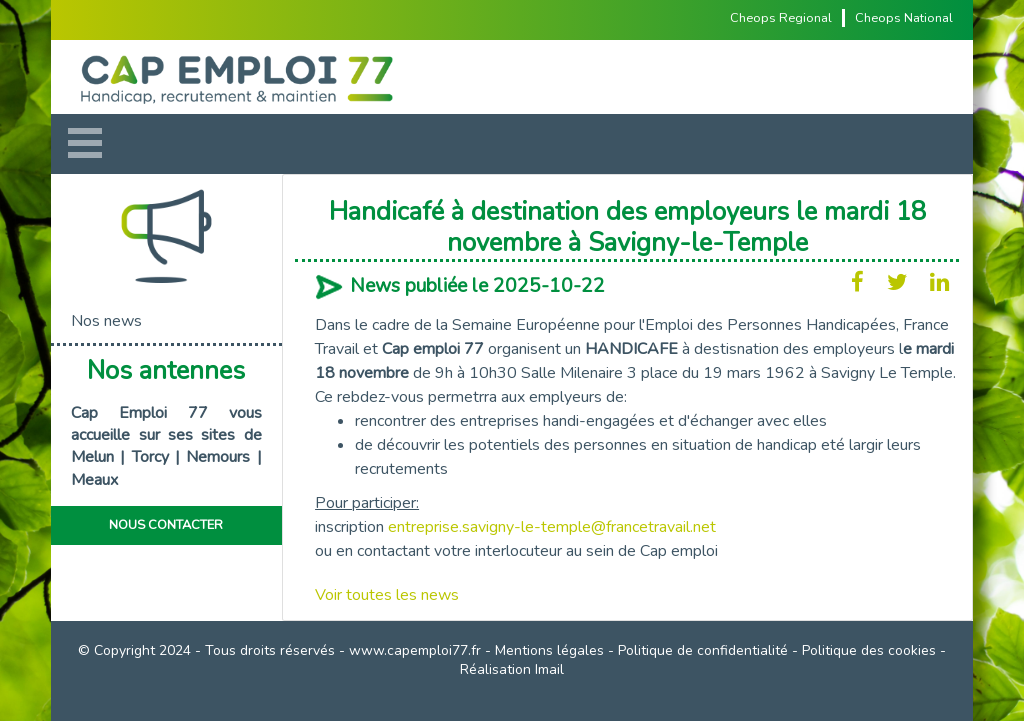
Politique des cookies (869, 650)
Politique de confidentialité (703, 650)
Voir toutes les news (387, 595)
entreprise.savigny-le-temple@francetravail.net (552, 527)
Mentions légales (549, 650)
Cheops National (904, 18)
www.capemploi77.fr (415, 650)
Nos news (106, 321)
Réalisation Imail (512, 669)
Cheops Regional (781, 18)
